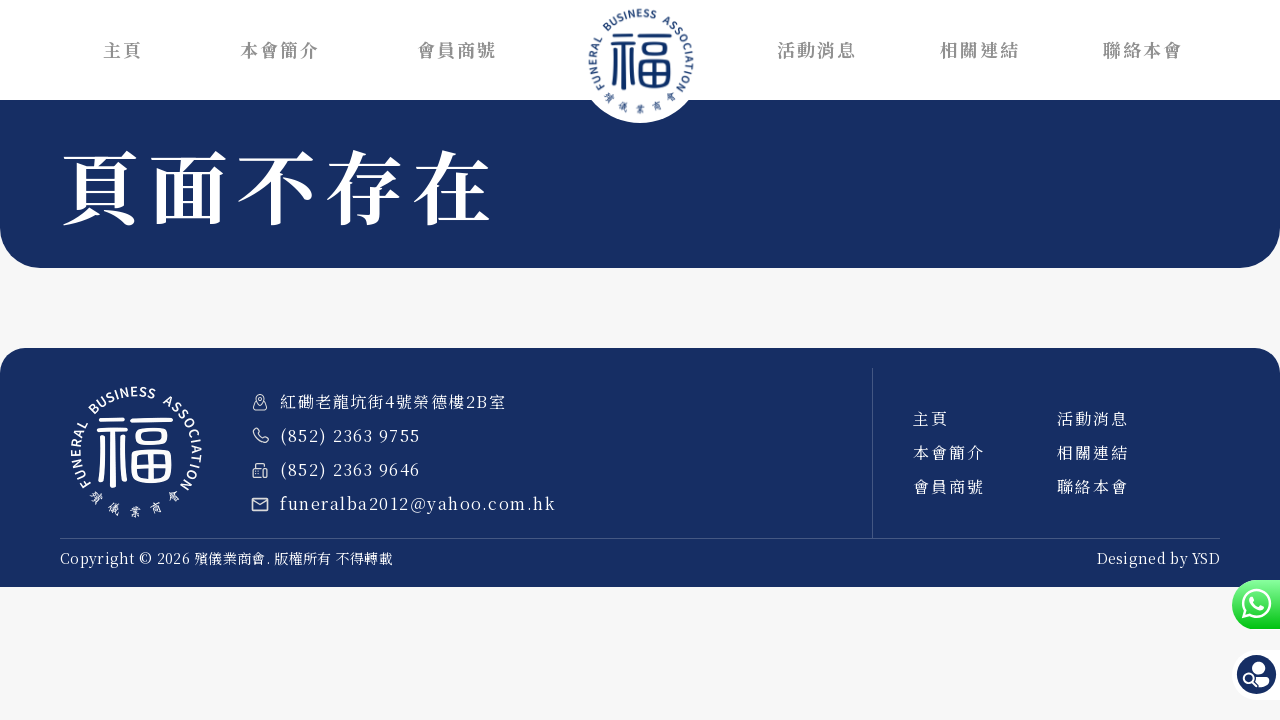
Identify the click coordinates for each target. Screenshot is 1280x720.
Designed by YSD (1159, 558)
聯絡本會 (1143, 50)
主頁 (123, 50)
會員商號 (457, 50)
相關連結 (980, 50)
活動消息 (817, 50)
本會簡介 (280, 50)
